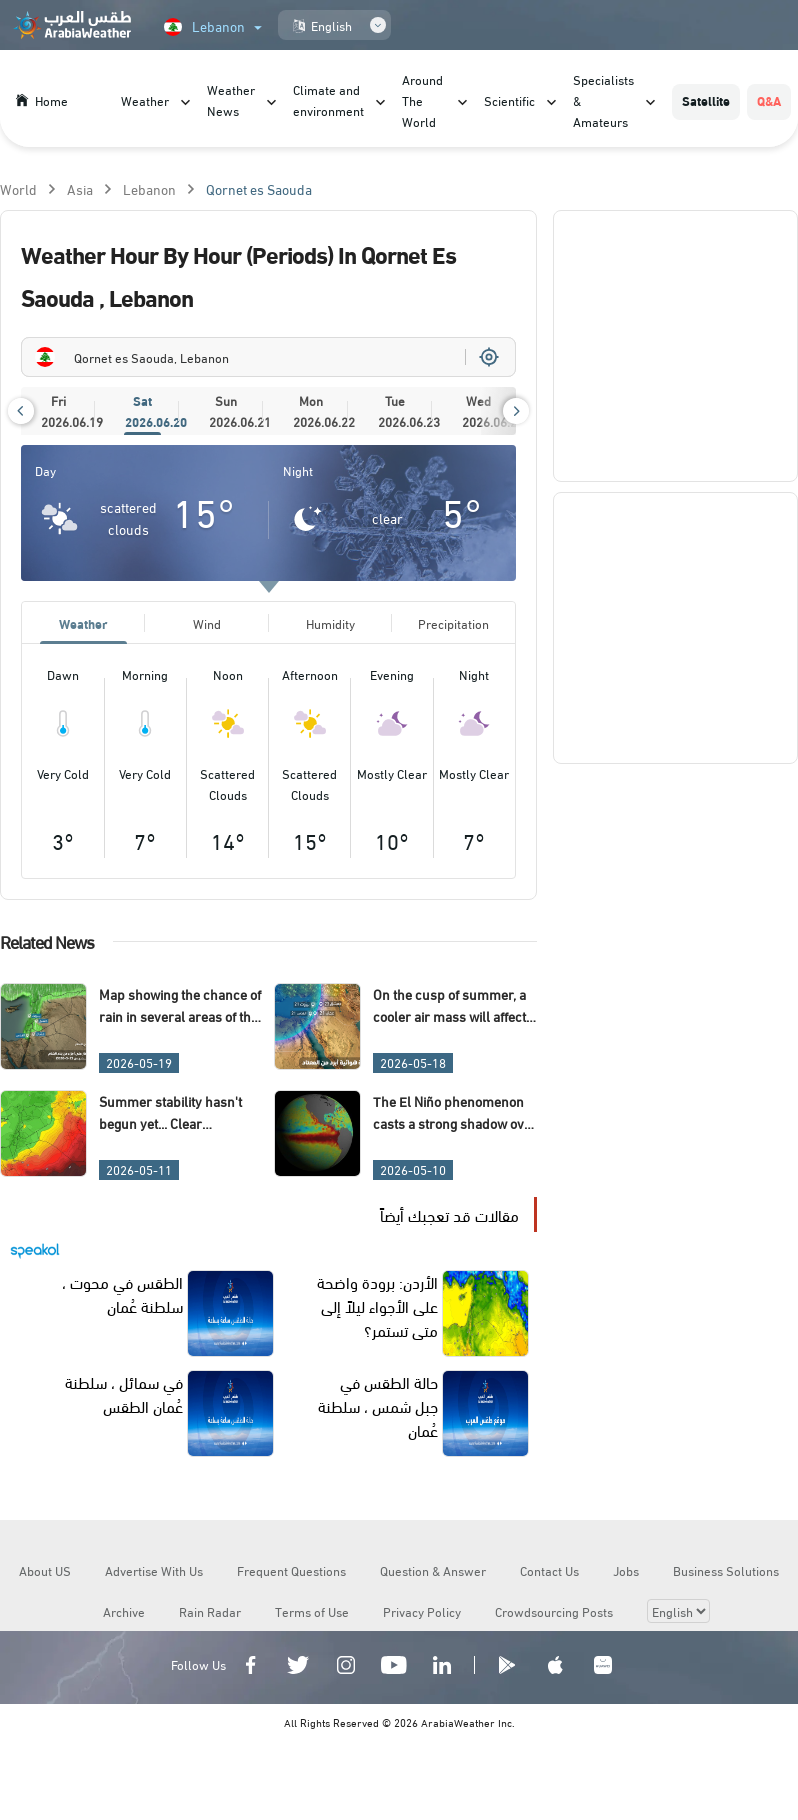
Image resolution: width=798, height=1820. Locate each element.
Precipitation (453, 623)
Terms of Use (312, 1611)
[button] (21, 411)
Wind (207, 623)
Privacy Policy (422, 1611)
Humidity (330, 623)
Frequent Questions (291, 1570)
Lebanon (149, 188)
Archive (124, 1611)
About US (45, 1570)
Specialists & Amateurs (603, 100)
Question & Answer (433, 1570)
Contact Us (549, 1570)
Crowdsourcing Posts (554, 1611)
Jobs (626, 1570)
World (18, 188)
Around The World (422, 100)
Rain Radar (210, 1611)
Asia (80, 188)
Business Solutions (726, 1570)
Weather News (231, 99)
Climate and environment (328, 99)
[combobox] (268, 357)
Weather (145, 100)
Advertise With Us (154, 1570)
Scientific (509, 100)
